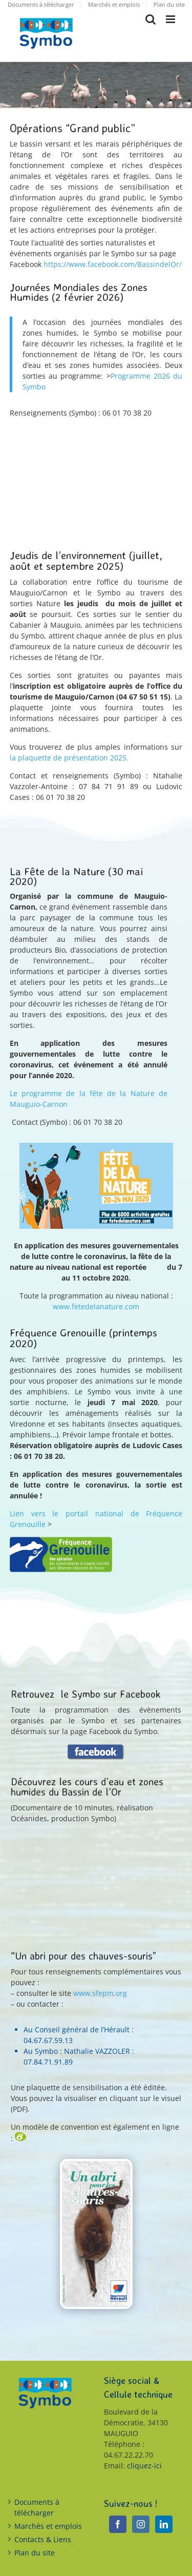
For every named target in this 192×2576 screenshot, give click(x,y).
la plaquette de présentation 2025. (69, 758)
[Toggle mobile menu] (171, 19)
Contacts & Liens (42, 2539)
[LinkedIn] (164, 2524)
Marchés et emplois (48, 2526)
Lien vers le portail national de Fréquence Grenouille (96, 1519)
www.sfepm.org (100, 1993)
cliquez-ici (144, 2465)
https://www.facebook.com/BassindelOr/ (113, 264)
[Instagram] (141, 2524)
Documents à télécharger (36, 2507)
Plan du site (34, 2553)
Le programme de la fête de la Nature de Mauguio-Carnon (88, 1098)
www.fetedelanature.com (96, 1306)
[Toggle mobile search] (150, 19)
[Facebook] (117, 2524)
